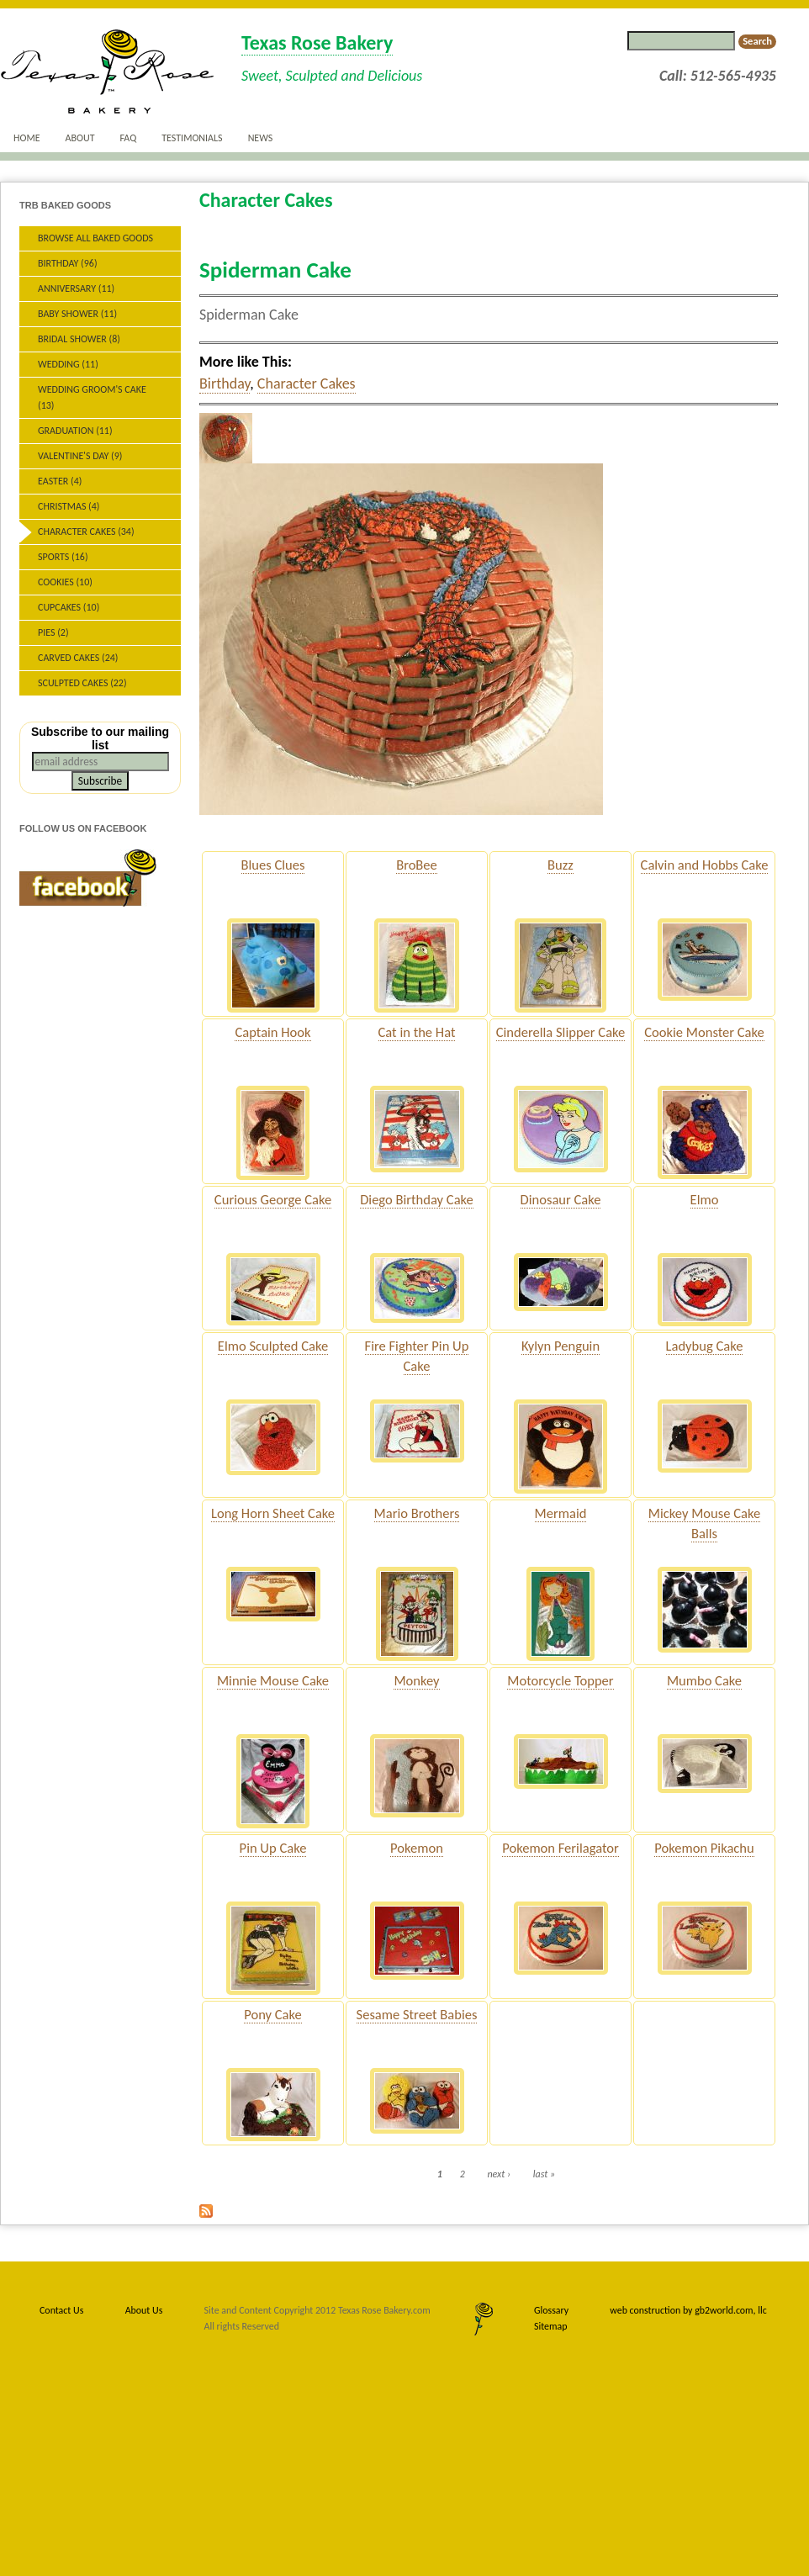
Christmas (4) (68, 506)
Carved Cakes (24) (78, 658)
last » (544, 2174)
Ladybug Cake (704, 1345)
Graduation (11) (75, 430)
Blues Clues (273, 864)
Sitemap (550, 2326)
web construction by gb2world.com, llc (688, 2310)
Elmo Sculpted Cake (273, 1345)
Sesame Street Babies (417, 2014)
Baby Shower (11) (77, 314)
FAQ (128, 138)
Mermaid (561, 1513)
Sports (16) (63, 557)
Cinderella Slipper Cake (561, 1032)
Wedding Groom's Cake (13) (92, 397)
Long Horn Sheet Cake (273, 1513)
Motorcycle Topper (560, 1680)
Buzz (560, 864)
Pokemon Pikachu (703, 1847)
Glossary (551, 2310)
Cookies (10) (65, 582)
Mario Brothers (417, 1513)
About (80, 138)
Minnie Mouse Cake (273, 1680)
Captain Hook (272, 1032)
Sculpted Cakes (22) (82, 683)
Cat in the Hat (417, 1032)
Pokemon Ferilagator (560, 1847)
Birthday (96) (68, 263)
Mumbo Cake (704, 1680)
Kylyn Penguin (560, 1345)
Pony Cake (273, 2014)
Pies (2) (53, 632)
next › (498, 2174)
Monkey (416, 1680)
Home (26, 138)
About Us (144, 2310)
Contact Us (61, 2310)
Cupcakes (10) (68, 607)
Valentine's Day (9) (80, 456)
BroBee (416, 864)
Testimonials (191, 138)
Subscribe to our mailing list (100, 738)
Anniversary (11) (76, 288)
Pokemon (416, 1847)
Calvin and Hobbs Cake (705, 864)
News (260, 138)
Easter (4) (60, 481)
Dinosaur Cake (561, 1199)
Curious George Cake (272, 1199)
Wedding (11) (68, 364)
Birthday (224, 383)
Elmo (704, 1199)
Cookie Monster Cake (704, 1032)
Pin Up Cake (273, 1847)
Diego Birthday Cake (416, 1199)
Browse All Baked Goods (95, 238)
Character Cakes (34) (86, 531)
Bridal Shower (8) (79, 339)
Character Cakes (306, 383)
